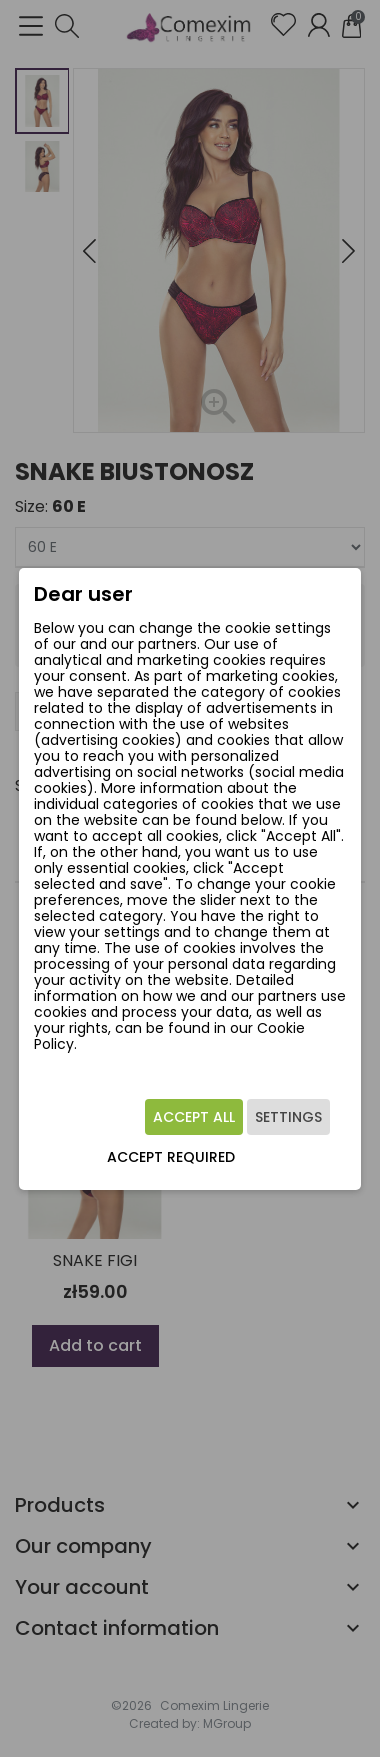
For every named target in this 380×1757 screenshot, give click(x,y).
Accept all (194, 1117)
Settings (288, 1117)
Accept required (171, 1157)
